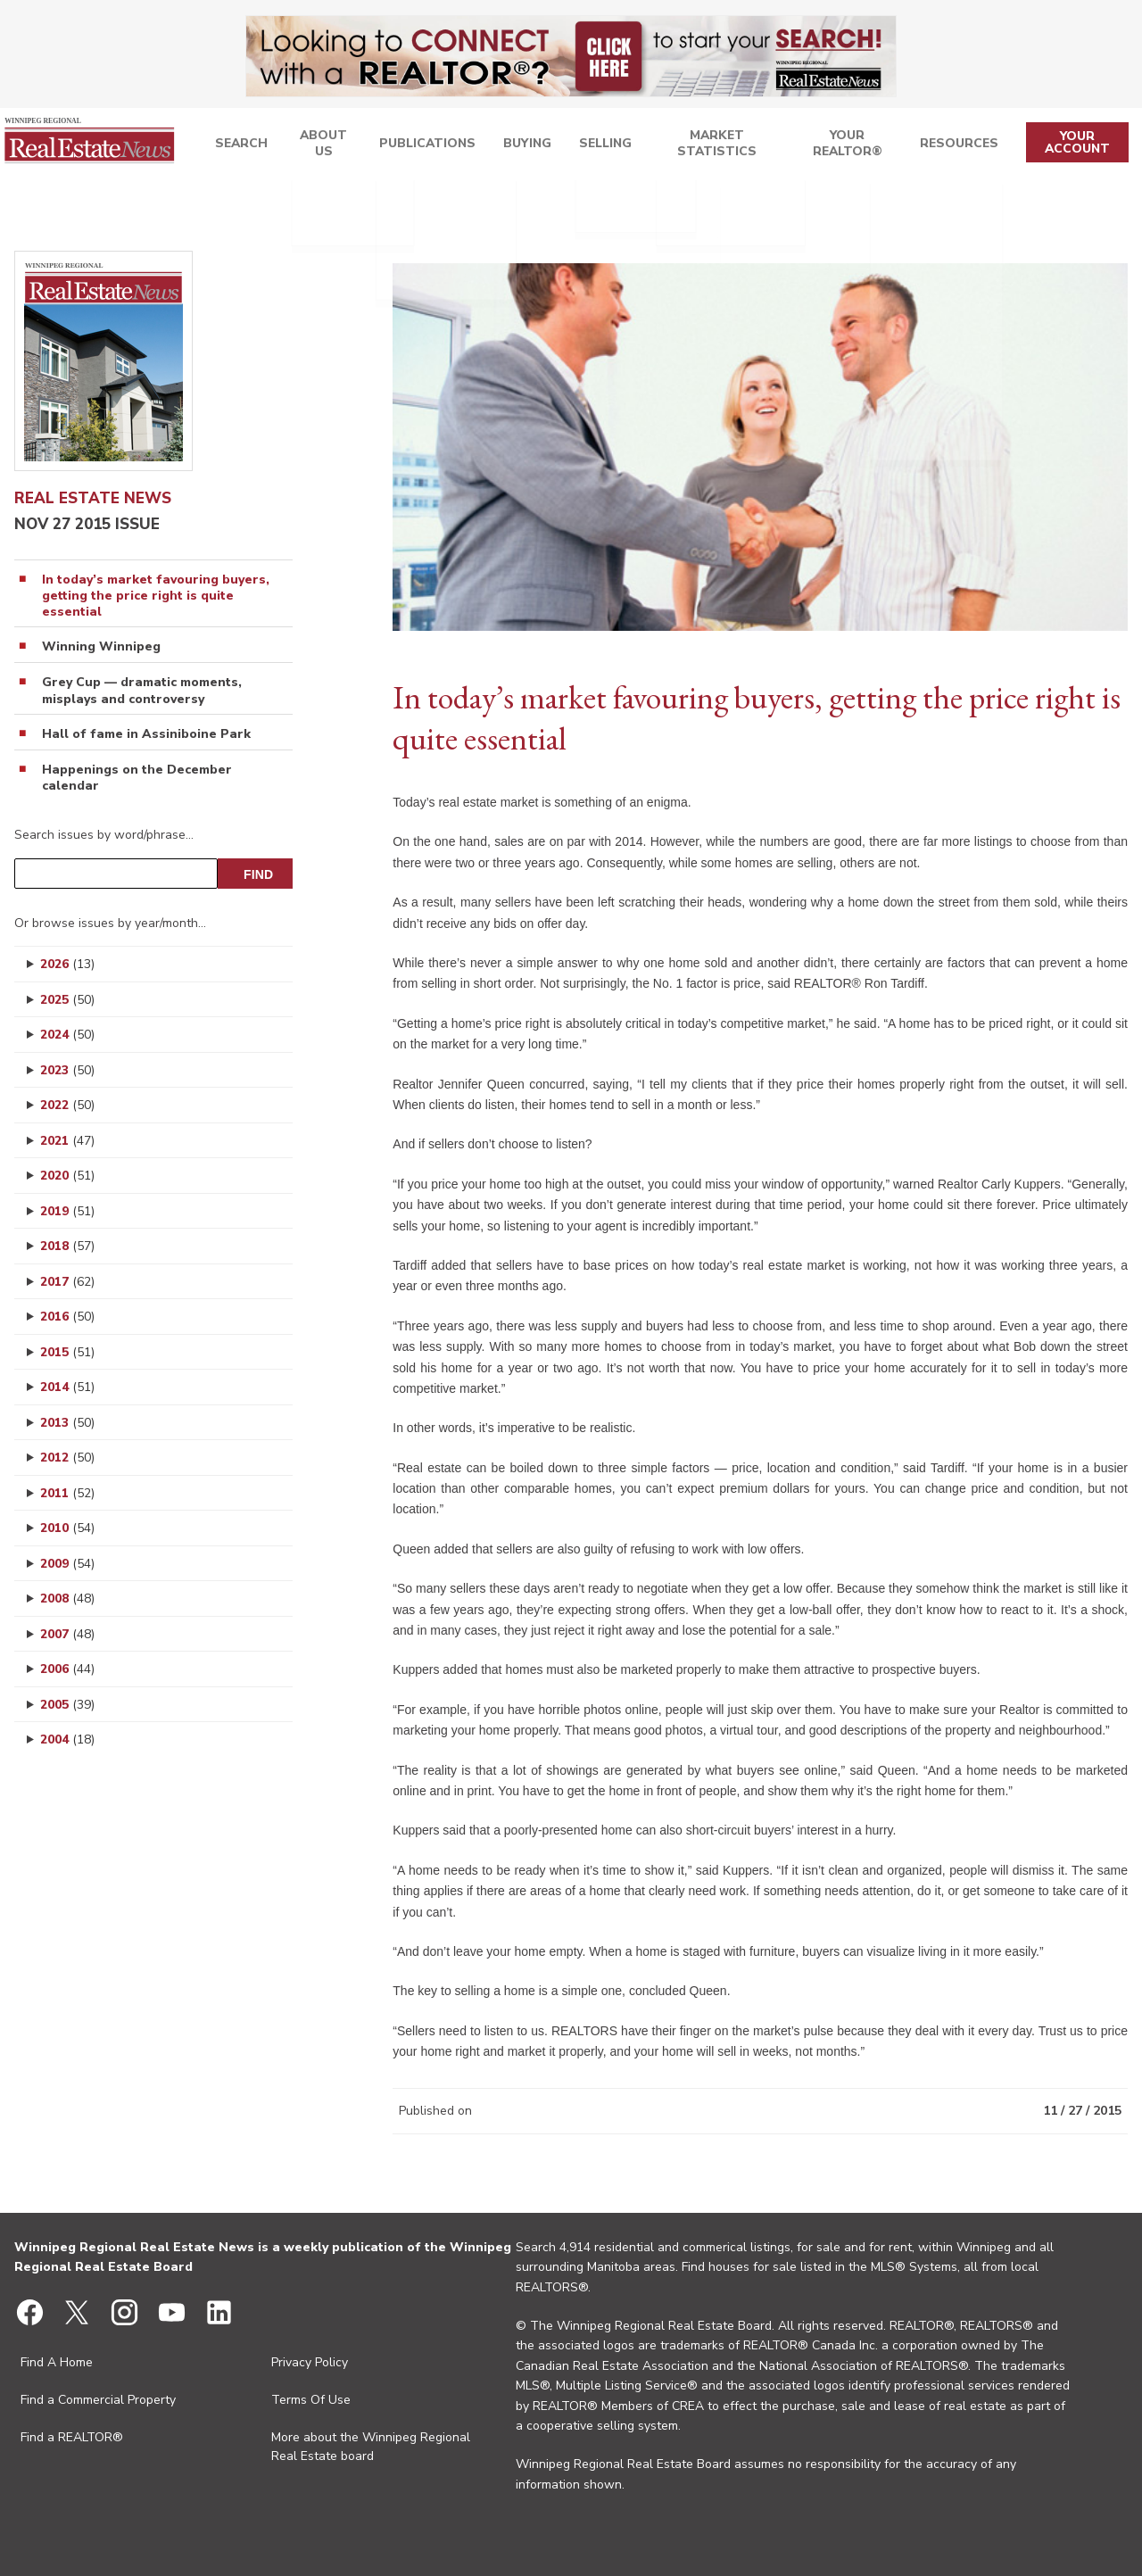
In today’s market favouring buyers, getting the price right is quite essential (155, 596)
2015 (67, 1352)
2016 (67, 1316)
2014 (67, 1387)
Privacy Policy (309, 2362)
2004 (67, 1739)
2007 (67, 1634)
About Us (315, 146)
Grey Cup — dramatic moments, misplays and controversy (142, 691)
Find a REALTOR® (72, 2437)
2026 (67, 964)
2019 (67, 1211)
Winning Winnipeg (101, 647)
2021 (67, 1140)
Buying (517, 146)
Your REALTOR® (850, 146)
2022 (67, 1105)
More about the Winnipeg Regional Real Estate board (370, 2446)
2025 (67, 999)
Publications (420, 146)
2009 (67, 1563)
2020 (67, 1175)
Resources (963, 146)
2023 (67, 1070)
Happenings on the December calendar (137, 778)
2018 (67, 1246)
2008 (67, 1598)
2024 (67, 1034)
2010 (67, 1528)
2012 (67, 1457)
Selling (596, 146)
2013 (67, 1422)
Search (231, 146)
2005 (67, 1704)
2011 (67, 1493)
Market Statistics (711, 146)
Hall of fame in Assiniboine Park (146, 734)
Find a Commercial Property (98, 2399)
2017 (67, 1281)
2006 (67, 1669)
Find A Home (57, 2362)
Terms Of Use (311, 2399)
